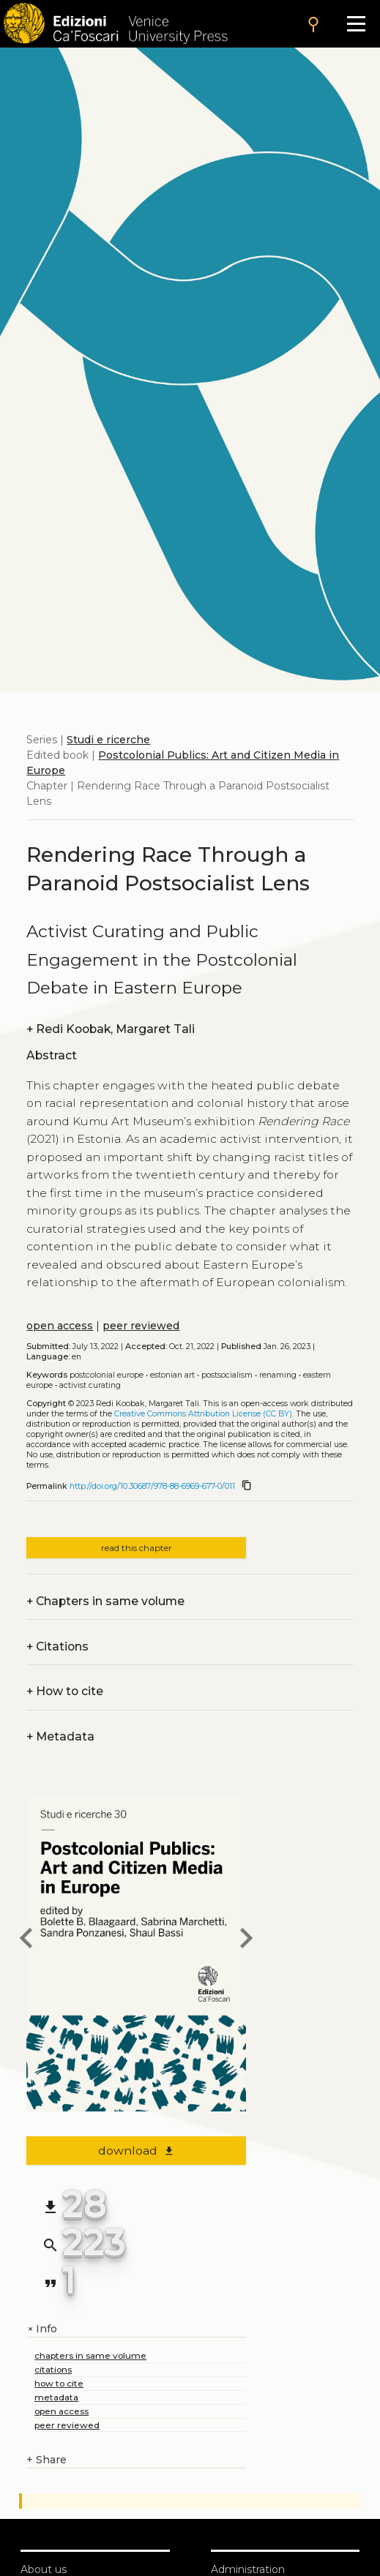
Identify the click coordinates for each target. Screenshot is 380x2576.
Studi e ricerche (108, 739)
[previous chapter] (26, 1940)
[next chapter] (246, 1940)
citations (53, 2369)
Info (41, 2329)
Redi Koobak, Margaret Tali (110, 1029)
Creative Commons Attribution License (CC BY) (203, 1414)
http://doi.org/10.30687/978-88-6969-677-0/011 (152, 1486)
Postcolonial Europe (107, 1375)
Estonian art (172, 1375)
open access (59, 1325)
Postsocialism (227, 1375)
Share (46, 2460)
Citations (57, 1646)
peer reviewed (141, 1325)
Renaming (278, 1375)
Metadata (60, 1736)
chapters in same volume (90, 2355)
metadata (56, 2397)
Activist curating (90, 1385)
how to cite (58, 2383)
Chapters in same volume (105, 1601)
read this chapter (136, 1547)
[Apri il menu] (356, 24)
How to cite (64, 1691)
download (136, 2151)
